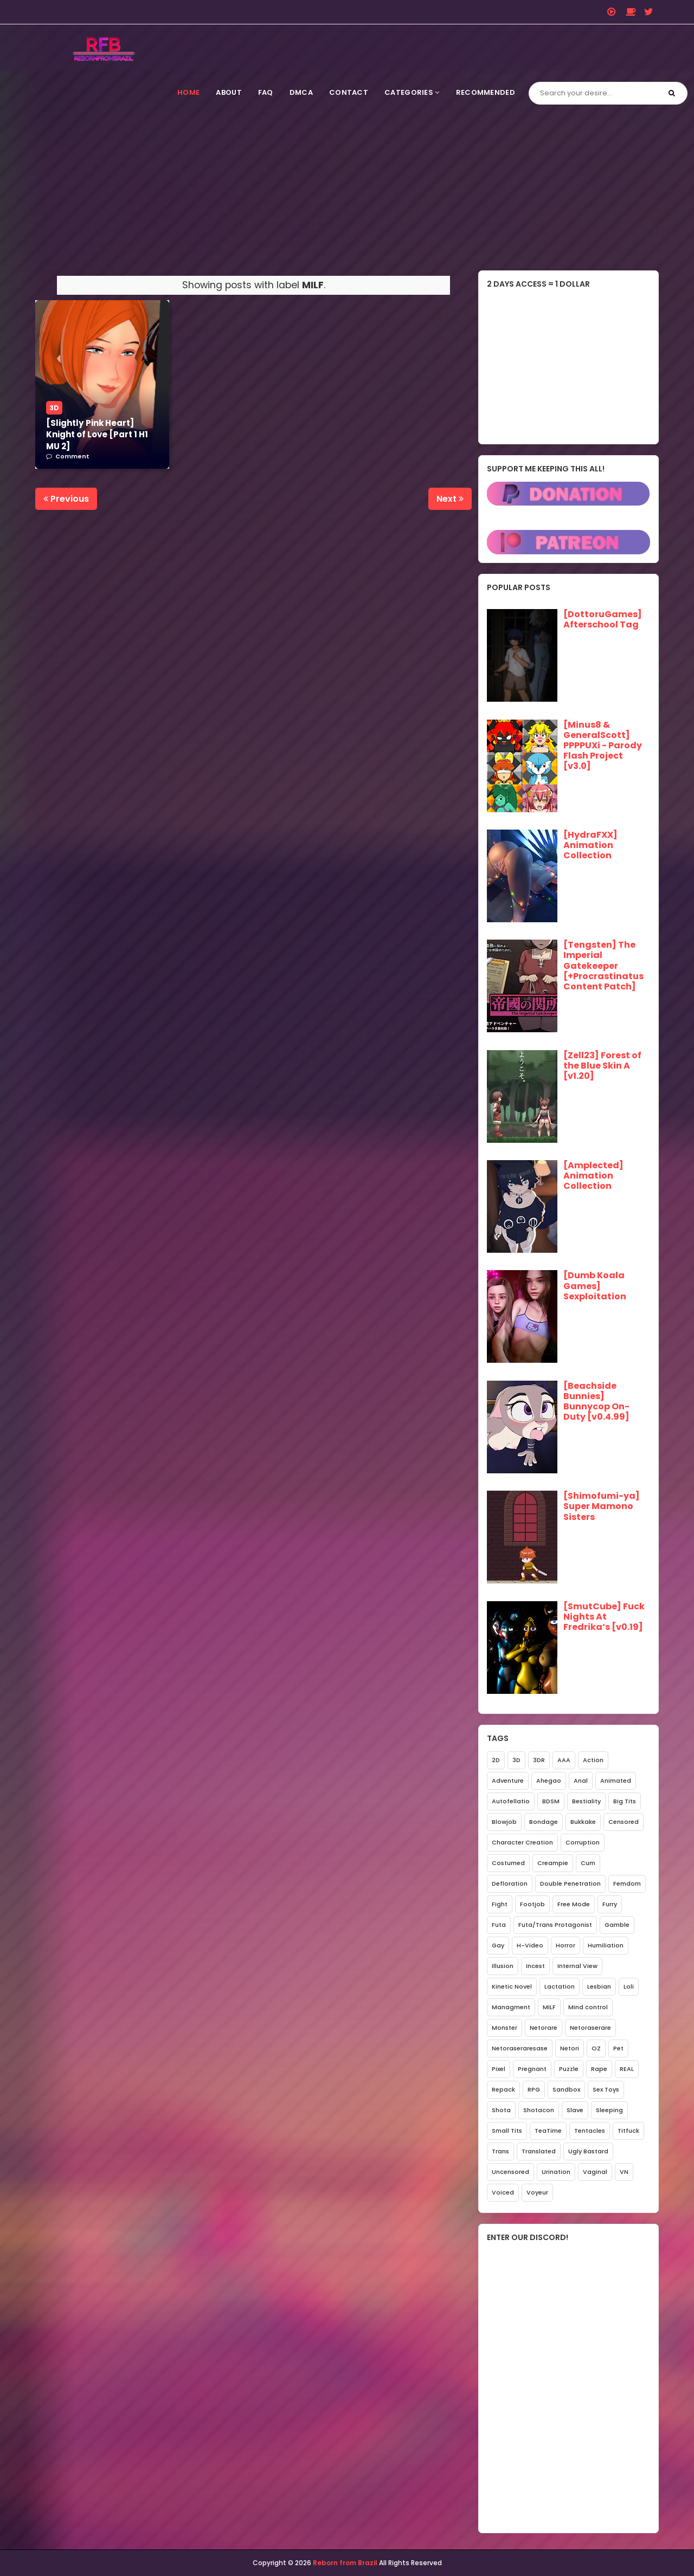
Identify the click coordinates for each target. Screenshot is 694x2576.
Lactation (559, 1986)
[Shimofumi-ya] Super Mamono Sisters (601, 1506)
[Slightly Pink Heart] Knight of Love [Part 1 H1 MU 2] (97, 435)
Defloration (510, 1883)
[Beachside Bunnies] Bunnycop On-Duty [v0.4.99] (596, 1401)
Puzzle (569, 2068)
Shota (501, 2110)
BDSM (551, 1801)
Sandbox (566, 2089)
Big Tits (624, 1801)
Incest (535, 1966)
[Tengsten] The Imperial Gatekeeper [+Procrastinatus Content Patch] (603, 966)
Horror (565, 1945)
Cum (588, 1863)
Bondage (543, 1821)
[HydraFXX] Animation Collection (590, 845)
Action (593, 1760)
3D (54, 408)
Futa (499, 1924)
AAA (563, 1760)
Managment (511, 2007)
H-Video (530, 1945)
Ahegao (548, 1780)
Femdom (627, 1883)
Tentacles (589, 2130)
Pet (618, 2048)
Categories (412, 92)
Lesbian (599, 1986)
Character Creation (522, 1842)
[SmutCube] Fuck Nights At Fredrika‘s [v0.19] (604, 1616)
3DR (539, 1760)
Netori (569, 2048)
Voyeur (537, 2192)
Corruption (583, 1842)
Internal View (577, 1966)
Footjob (532, 1904)
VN (624, 2171)
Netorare (543, 2027)
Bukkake (583, 1821)
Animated (615, 1780)
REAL (627, 2068)
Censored (623, 1821)
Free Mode (573, 1904)
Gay (498, 1945)
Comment (72, 456)
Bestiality (586, 1801)
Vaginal (595, 2171)
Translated (539, 2151)
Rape (599, 2068)
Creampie (552, 1863)
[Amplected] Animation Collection (593, 1175)
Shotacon (538, 2110)
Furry (609, 1904)
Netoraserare (590, 2027)
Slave (575, 2110)
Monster (504, 2027)
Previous (66, 499)
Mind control (588, 2007)
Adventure (508, 1780)
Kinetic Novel (512, 1986)
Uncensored (510, 2171)
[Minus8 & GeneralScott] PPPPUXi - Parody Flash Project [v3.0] (602, 746)
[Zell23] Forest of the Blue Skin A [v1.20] (602, 1065)
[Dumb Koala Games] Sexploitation (594, 1286)
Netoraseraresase (520, 2048)
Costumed (508, 1863)
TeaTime (548, 2130)
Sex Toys (606, 2089)
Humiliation (606, 1945)
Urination (556, 2171)
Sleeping (609, 2110)
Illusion (502, 1966)
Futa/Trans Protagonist (555, 1924)
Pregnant (532, 2068)
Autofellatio (511, 1801)
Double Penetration (570, 1883)
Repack (503, 2089)
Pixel (498, 2068)
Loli (629, 1986)
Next (450, 499)
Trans (500, 2151)
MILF (549, 2007)
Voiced (503, 2192)
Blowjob (504, 1821)
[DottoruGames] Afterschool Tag (602, 620)
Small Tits (507, 2130)
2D (496, 1760)
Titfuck (628, 2130)
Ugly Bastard (588, 2151)
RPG (534, 2089)
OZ (596, 2048)
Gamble (617, 1924)
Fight (499, 1904)
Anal (581, 1780)
